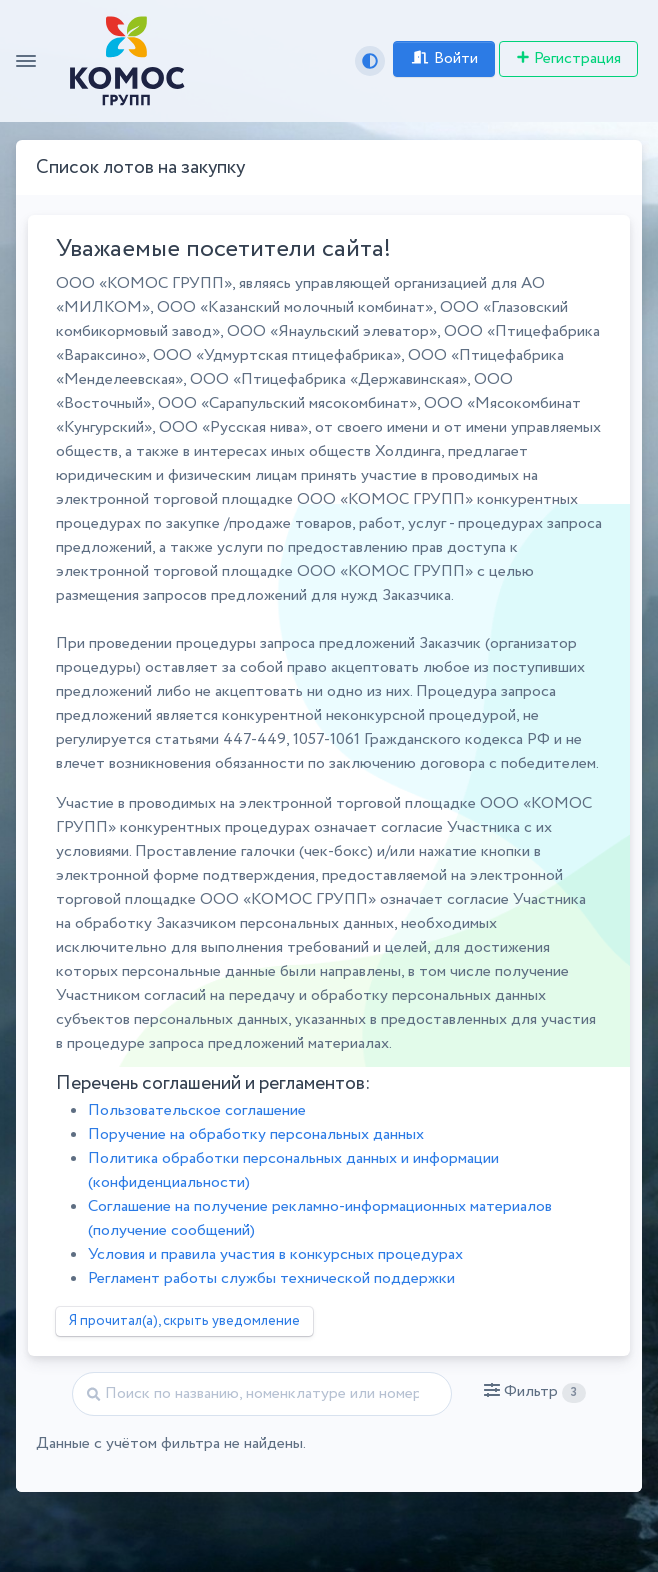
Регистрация (568, 58)
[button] (534, 1392)
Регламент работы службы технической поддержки (271, 1278)
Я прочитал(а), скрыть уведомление (184, 1321)
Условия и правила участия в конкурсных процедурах (275, 1254)
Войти (444, 58)
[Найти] (262, 1394)
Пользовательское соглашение (197, 1110)
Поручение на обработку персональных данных (256, 1134)
